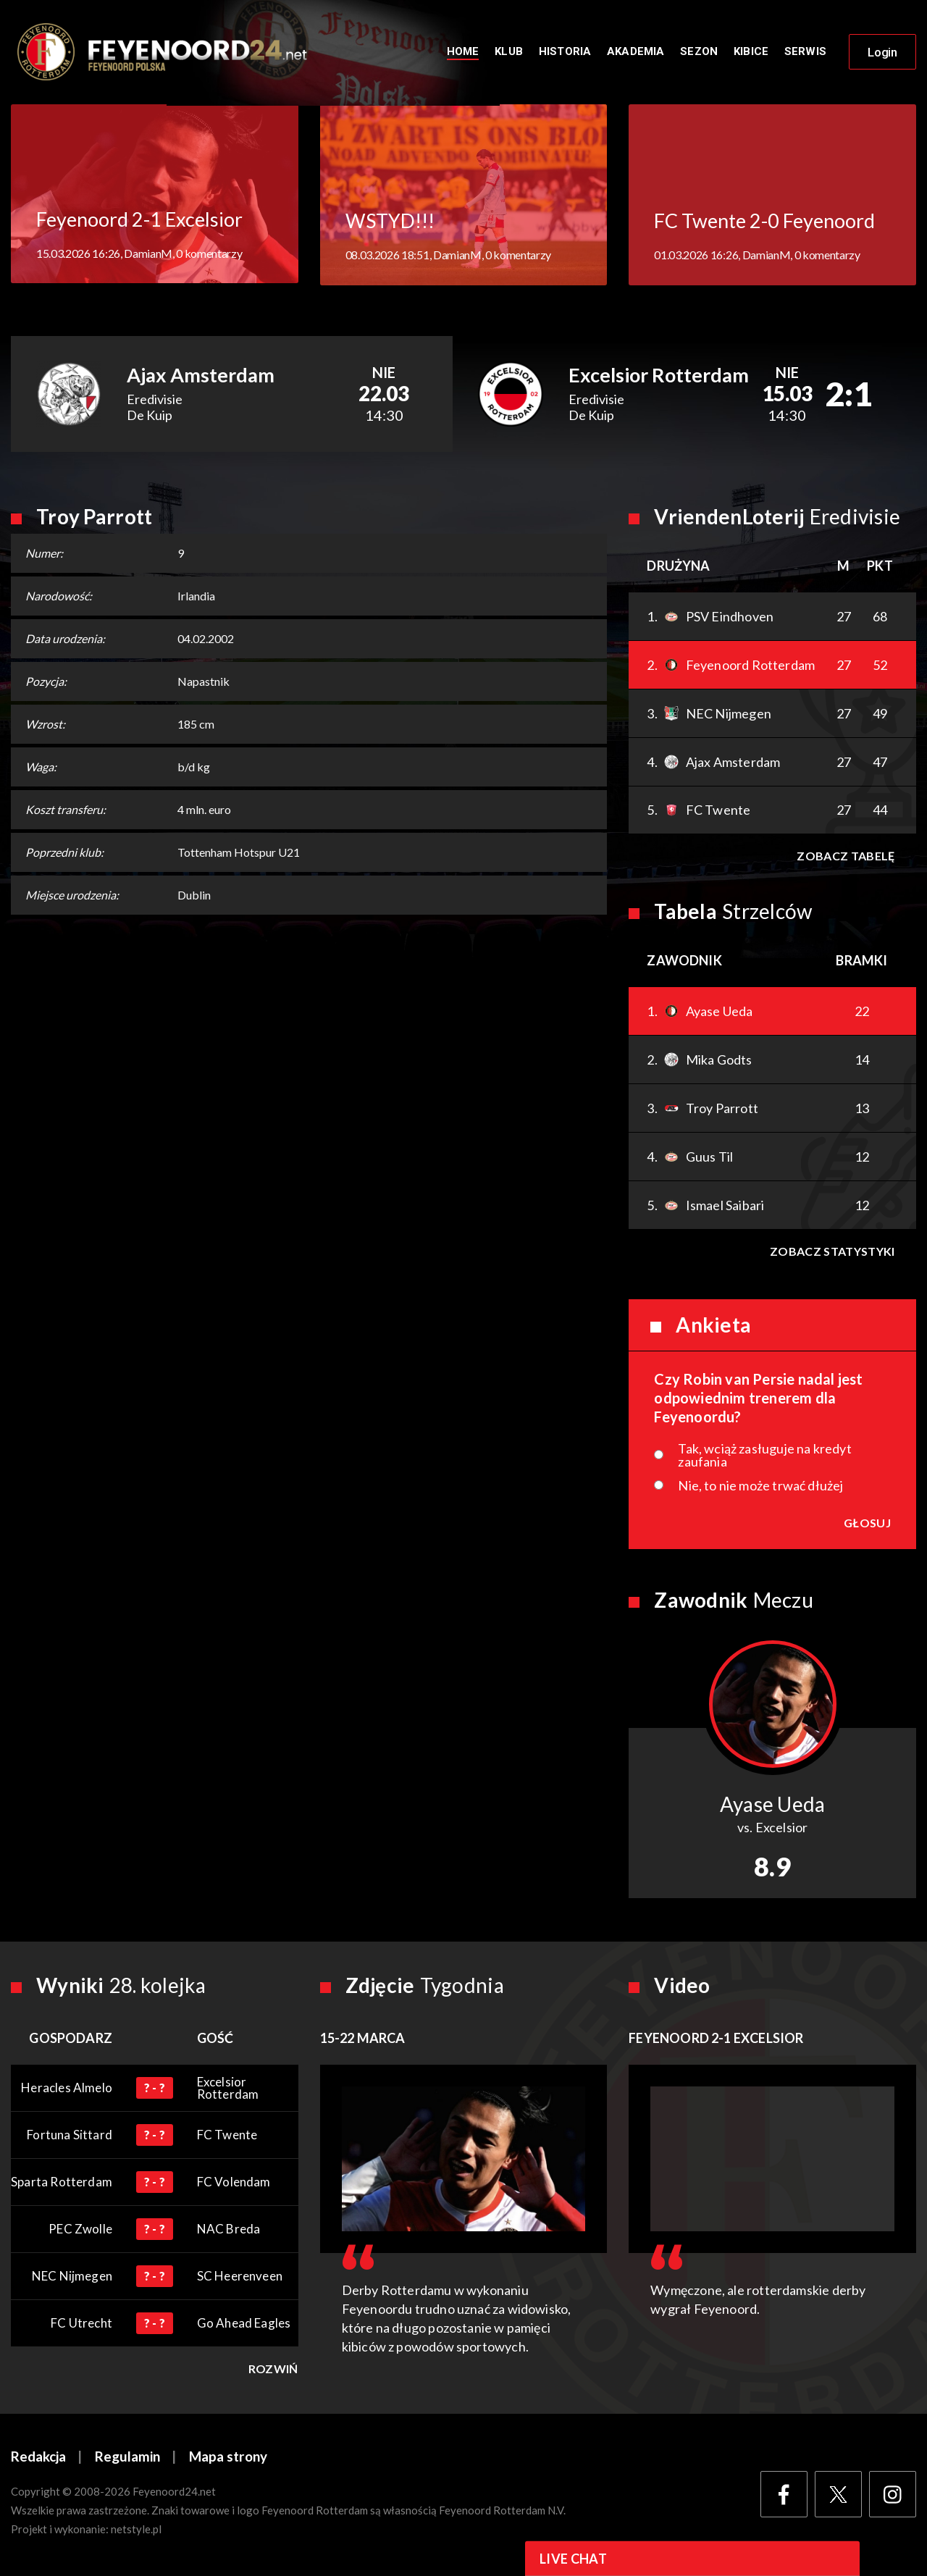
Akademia (635, 52)
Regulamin (127, 2458)
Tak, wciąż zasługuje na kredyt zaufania (764, 1456)
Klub (509, 52)
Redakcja (38, 2458)
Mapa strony (228, 2458)
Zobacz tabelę (845, 857)
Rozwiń (273, 2370)
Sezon (699, 52)
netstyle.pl (136, 2530)
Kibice (751, 52)
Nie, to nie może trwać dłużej (760, 1486)
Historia (565, 52)
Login (882, 53)
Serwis (805, 52)
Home (463, 52)
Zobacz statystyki (832, 1252)
